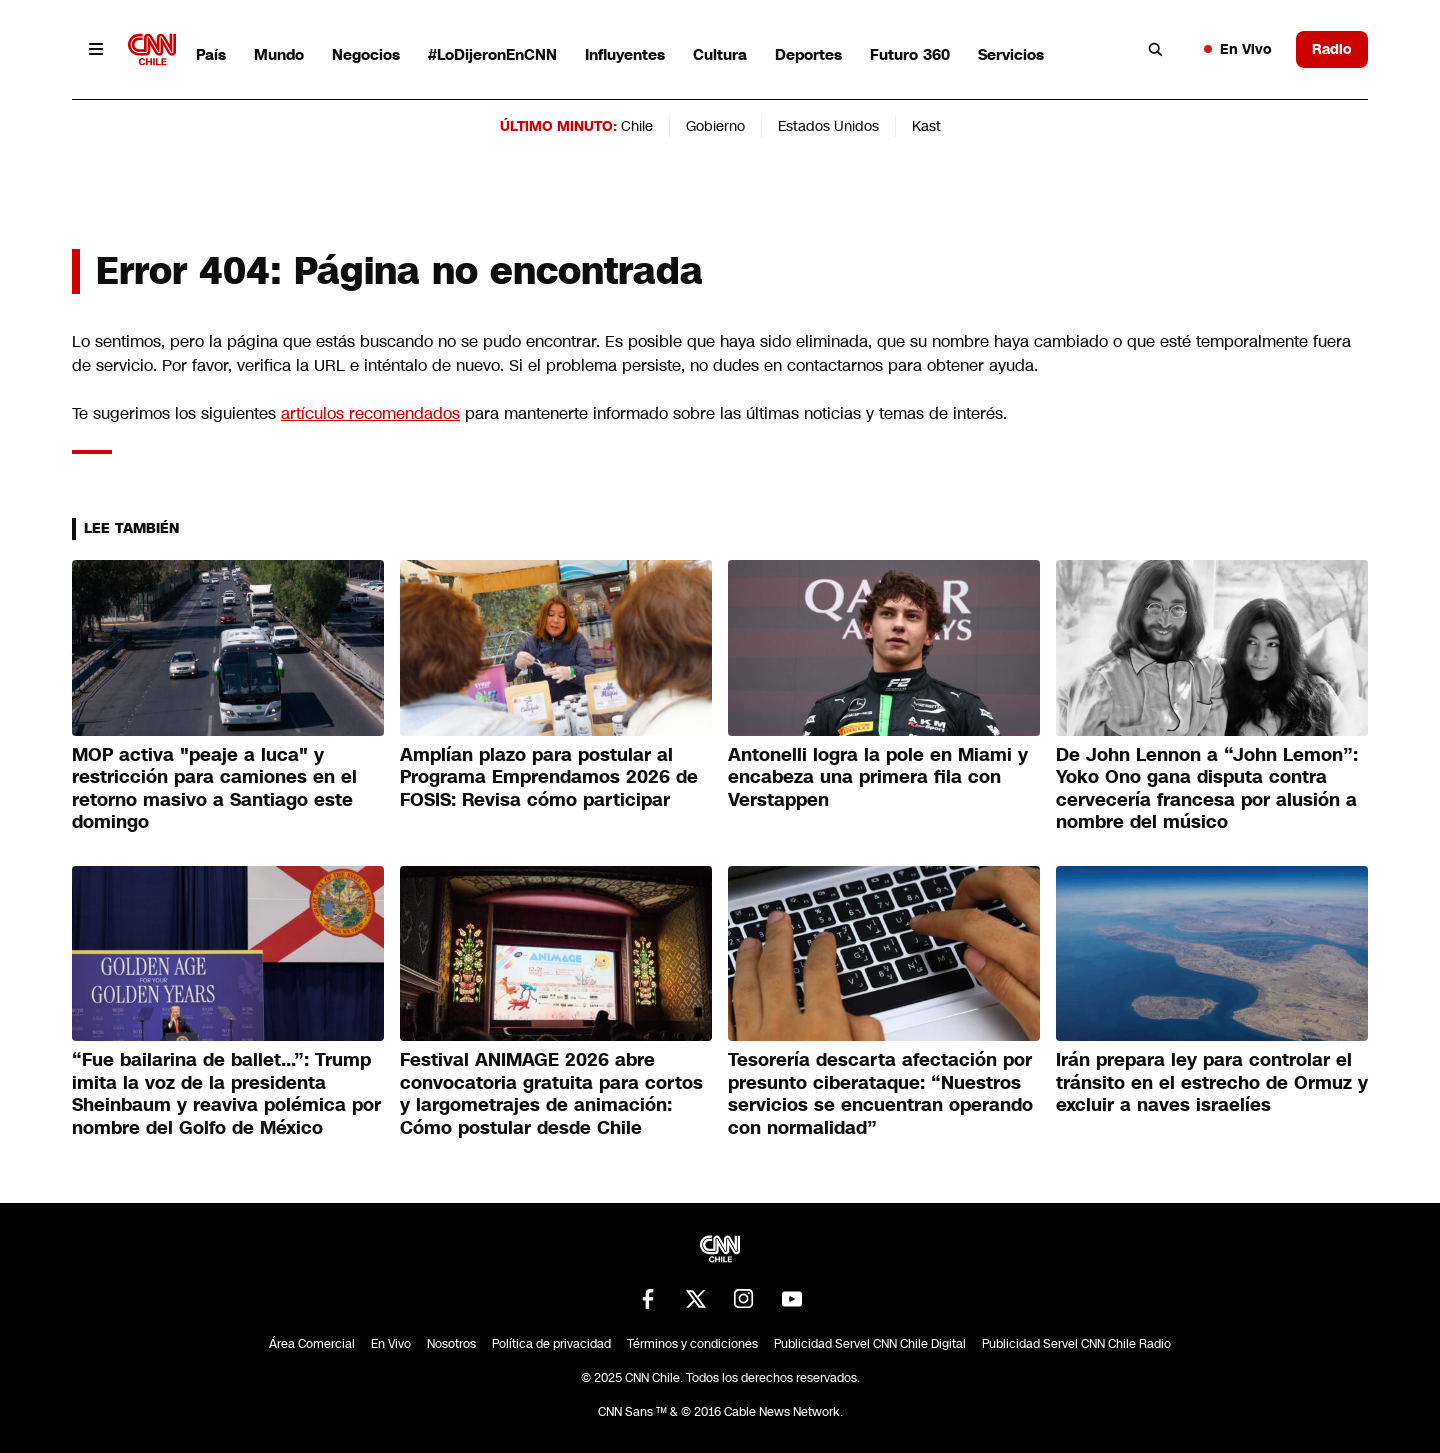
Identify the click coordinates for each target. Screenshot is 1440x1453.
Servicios (1011, 54)
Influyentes (625, 54)
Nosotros (451, 1344)
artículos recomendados (370, 413)
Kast (926, 126)
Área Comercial (312, 1344)
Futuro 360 (910, 54)
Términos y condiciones (692, 1344)
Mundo (279, 54)
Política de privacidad (551, 1344)
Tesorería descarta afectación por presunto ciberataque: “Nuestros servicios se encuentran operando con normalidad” (880, 1094)
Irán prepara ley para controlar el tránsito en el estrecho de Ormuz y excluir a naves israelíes (1212, 1082)
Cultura (720, 54)
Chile (637, 126)
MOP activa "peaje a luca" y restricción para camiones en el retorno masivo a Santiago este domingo (214, 789)
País (211, 54)
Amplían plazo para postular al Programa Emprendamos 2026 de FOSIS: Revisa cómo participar (549, 777)
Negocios (366, 54)
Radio (1332, 49)
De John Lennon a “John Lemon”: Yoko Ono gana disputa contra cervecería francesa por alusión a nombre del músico (1207, 789)
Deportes (808, 54)
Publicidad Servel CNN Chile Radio (1076, 1344)
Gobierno (715, 126)
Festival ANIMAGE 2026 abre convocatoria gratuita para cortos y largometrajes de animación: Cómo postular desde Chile (551, 1094)
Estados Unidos (828, 126)
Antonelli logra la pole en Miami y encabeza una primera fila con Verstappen (878, 777)
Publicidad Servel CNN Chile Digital (870, 1344)
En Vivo (1238, 49)
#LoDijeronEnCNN (492, 54)
